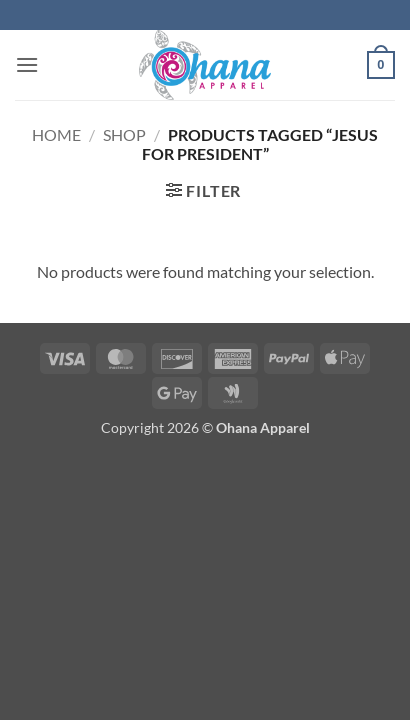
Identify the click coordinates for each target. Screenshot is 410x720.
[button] (27, 64)
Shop (124, 134)
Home (56, 134)
